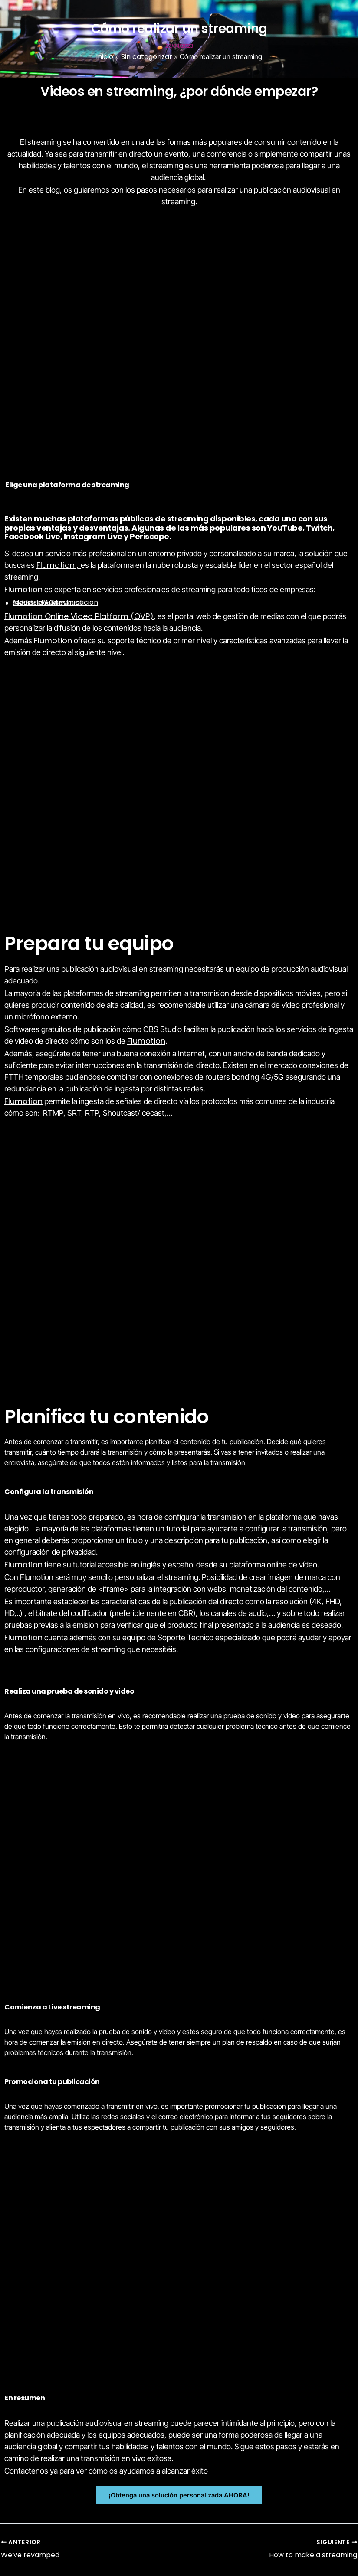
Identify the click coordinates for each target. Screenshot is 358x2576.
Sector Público (37, 603)
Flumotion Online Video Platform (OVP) (79, 616)
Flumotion (55, 565)
